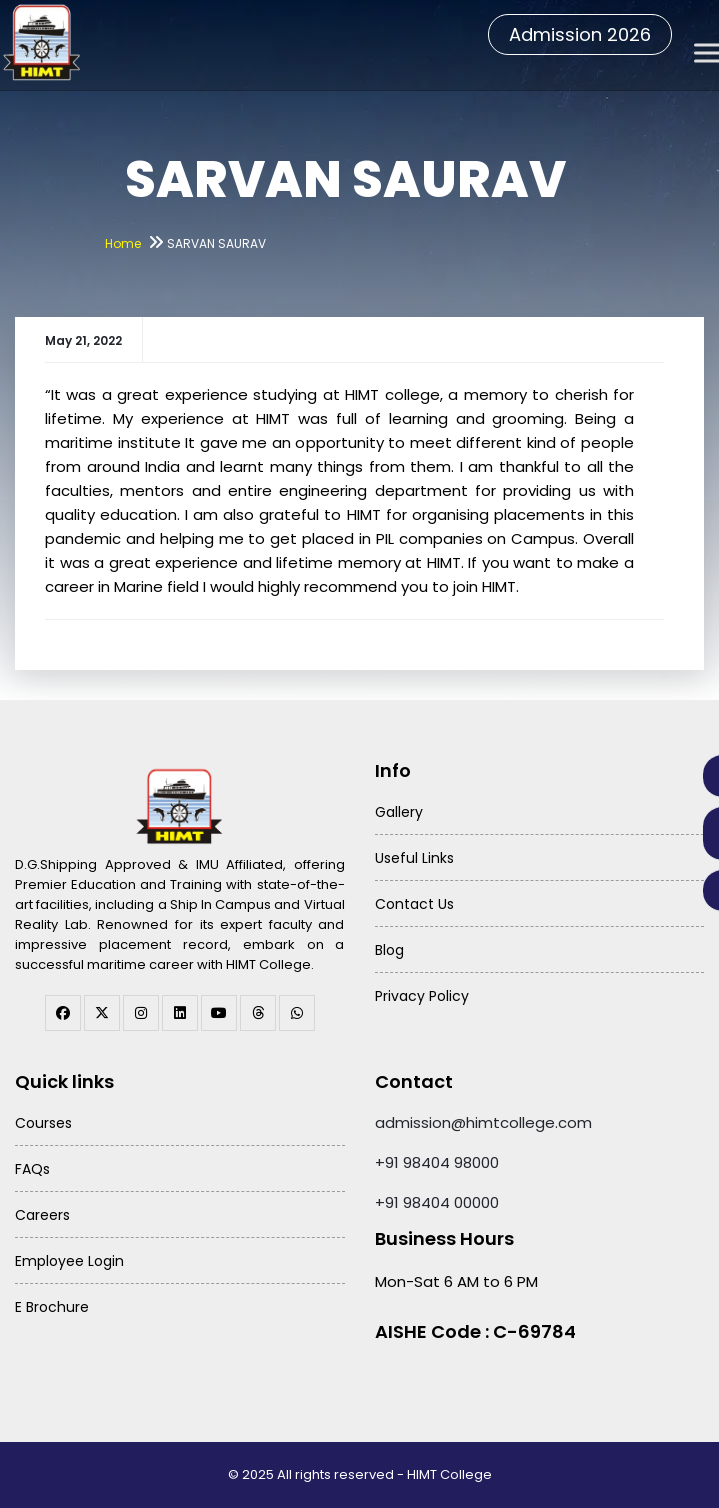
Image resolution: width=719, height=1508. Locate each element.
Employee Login (69, 1261)
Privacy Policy (422, 996)
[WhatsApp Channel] (297, 1013)
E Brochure (52, 1307)
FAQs (32, 1169)
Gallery (399, 812)
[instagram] (141, 1013)
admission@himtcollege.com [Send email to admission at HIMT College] (483, 1122)
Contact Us (414, 904)
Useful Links (414, 858)
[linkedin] (180, 1013)
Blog (389, 950)
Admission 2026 (580, 34)
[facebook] (63, 1013)
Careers (42, 1215)
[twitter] (102, 1013)
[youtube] (219, 1013)
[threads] (258, 1013)
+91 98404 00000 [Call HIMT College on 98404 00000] (437, 1202)
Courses (43, 1123)
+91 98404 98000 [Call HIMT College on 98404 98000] (437, 1162)
